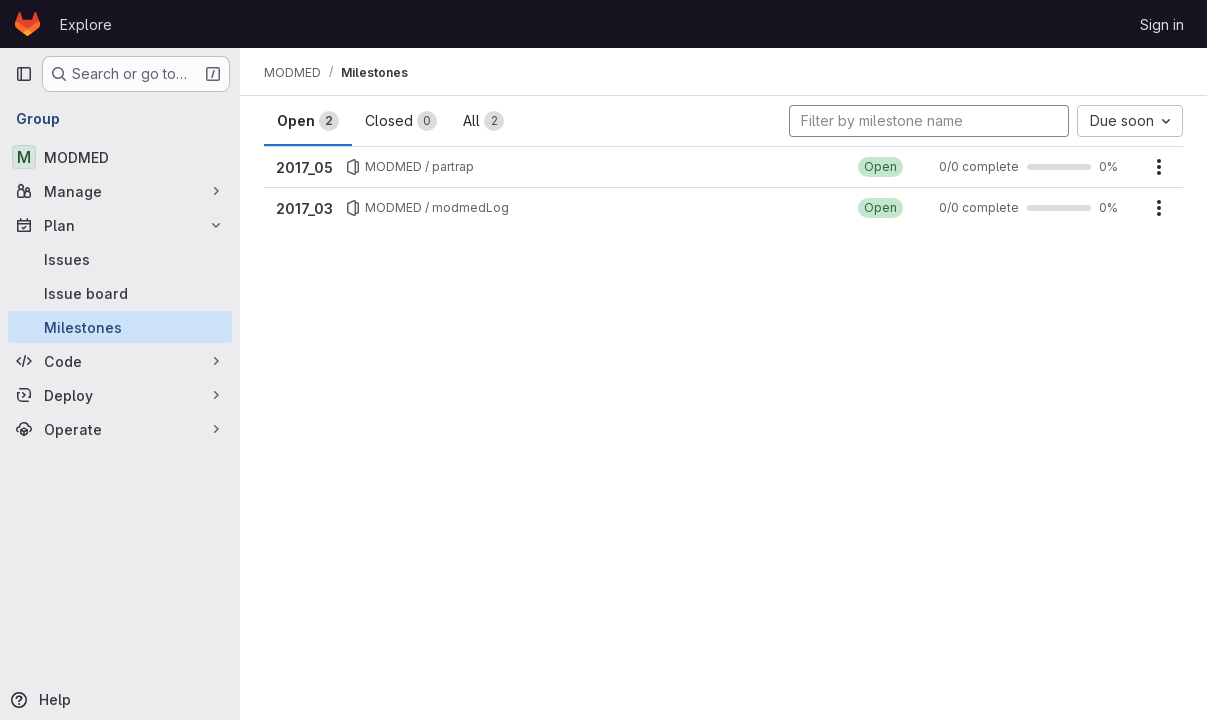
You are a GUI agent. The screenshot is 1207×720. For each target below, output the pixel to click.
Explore (86, 24)
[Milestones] (120, 327)
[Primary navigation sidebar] (24, 74)
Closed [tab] (401, 121)
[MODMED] (120, 157)
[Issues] (120, 259)
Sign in (1162, 24)
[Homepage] (27, 24)
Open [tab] (308, 121)
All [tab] (483, 121)
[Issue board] (120, 293)
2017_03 (304, 208)
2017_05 (304, 167)
